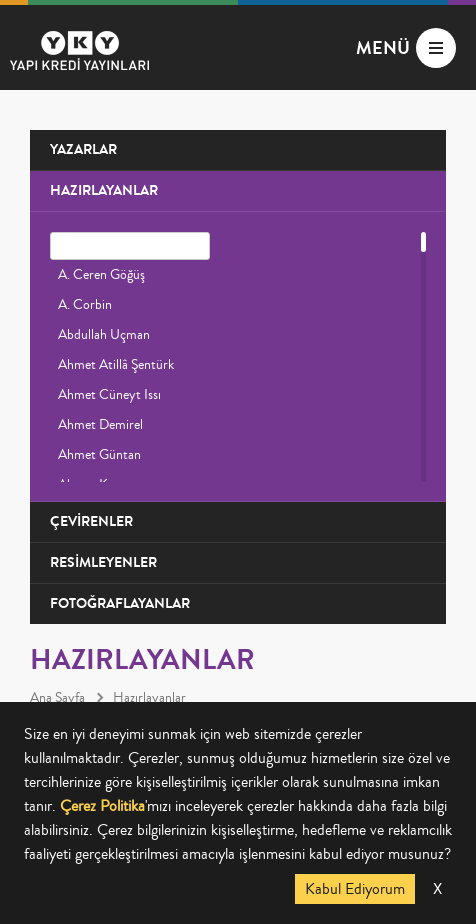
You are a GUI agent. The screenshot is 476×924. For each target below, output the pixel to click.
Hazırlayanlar (149, 698)
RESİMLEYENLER (103, 562)
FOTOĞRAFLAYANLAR (120, 603)
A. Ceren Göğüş (101, 275)
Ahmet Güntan (99, 455)
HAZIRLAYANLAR (104, 190)
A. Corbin (85, 305)
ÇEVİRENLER (91, 521)
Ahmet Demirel (100, 425)
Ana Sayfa (57, 698)
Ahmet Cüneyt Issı (109, 395)
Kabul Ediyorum (355, 889)
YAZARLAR (83, 149)
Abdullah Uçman (104, 335)
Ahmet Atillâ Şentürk (116, 365)
